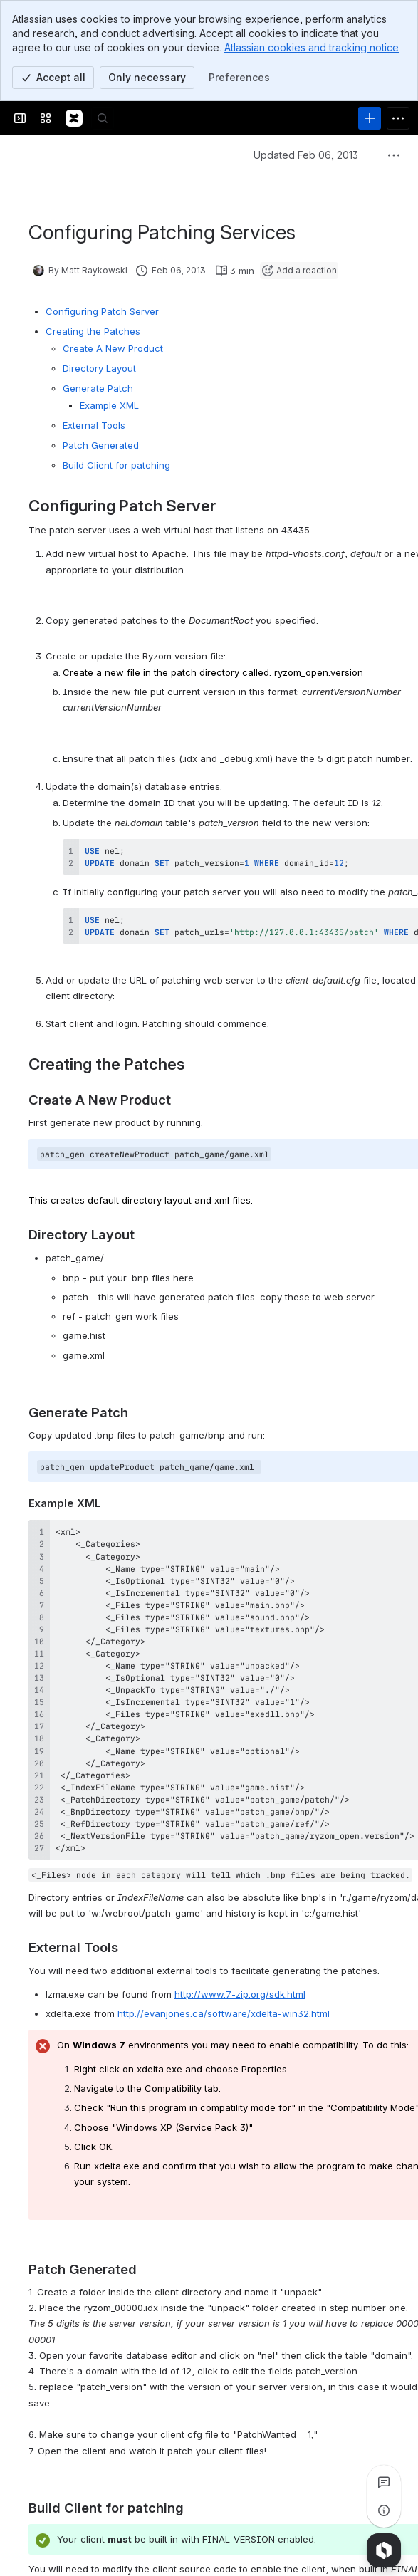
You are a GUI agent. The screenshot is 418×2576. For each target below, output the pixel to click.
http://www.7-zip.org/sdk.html (239, 1994)
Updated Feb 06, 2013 (306, 155)
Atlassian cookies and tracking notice (311, 47)
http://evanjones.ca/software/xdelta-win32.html (223, 2013)
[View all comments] (383, 2482)
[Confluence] (74, 118)
